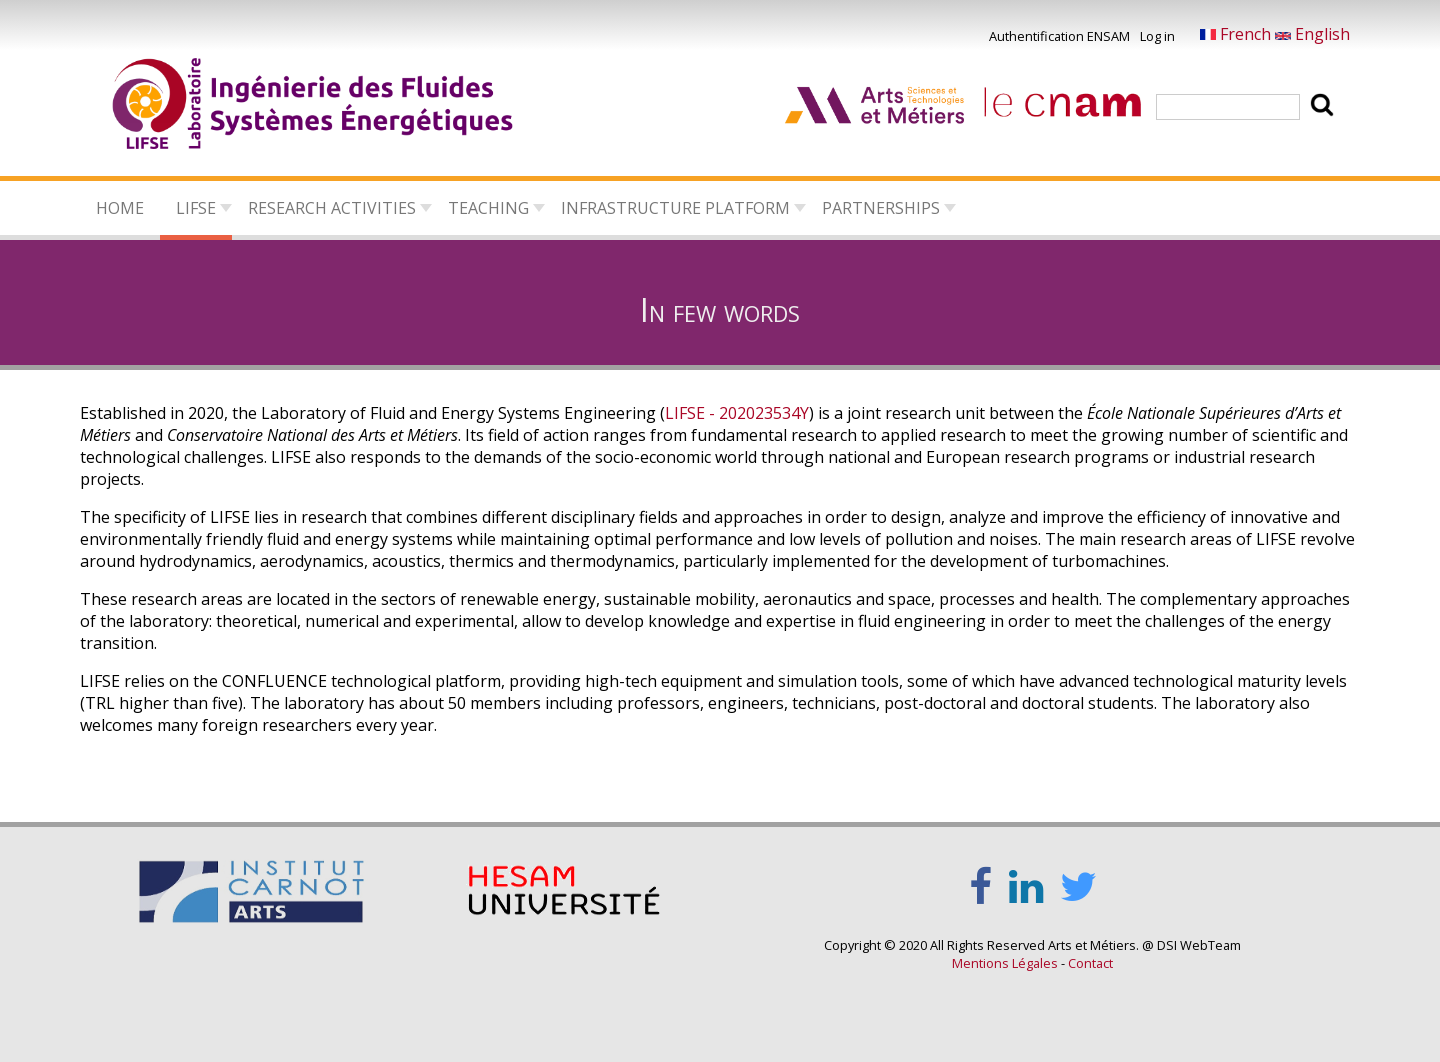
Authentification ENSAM (1059, 36)
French (1237, 34)
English (1312, 34)
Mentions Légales (1005, 963)
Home (120, 208)
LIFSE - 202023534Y (737, 413)
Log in (1157, 36)
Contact (1090, 963)
